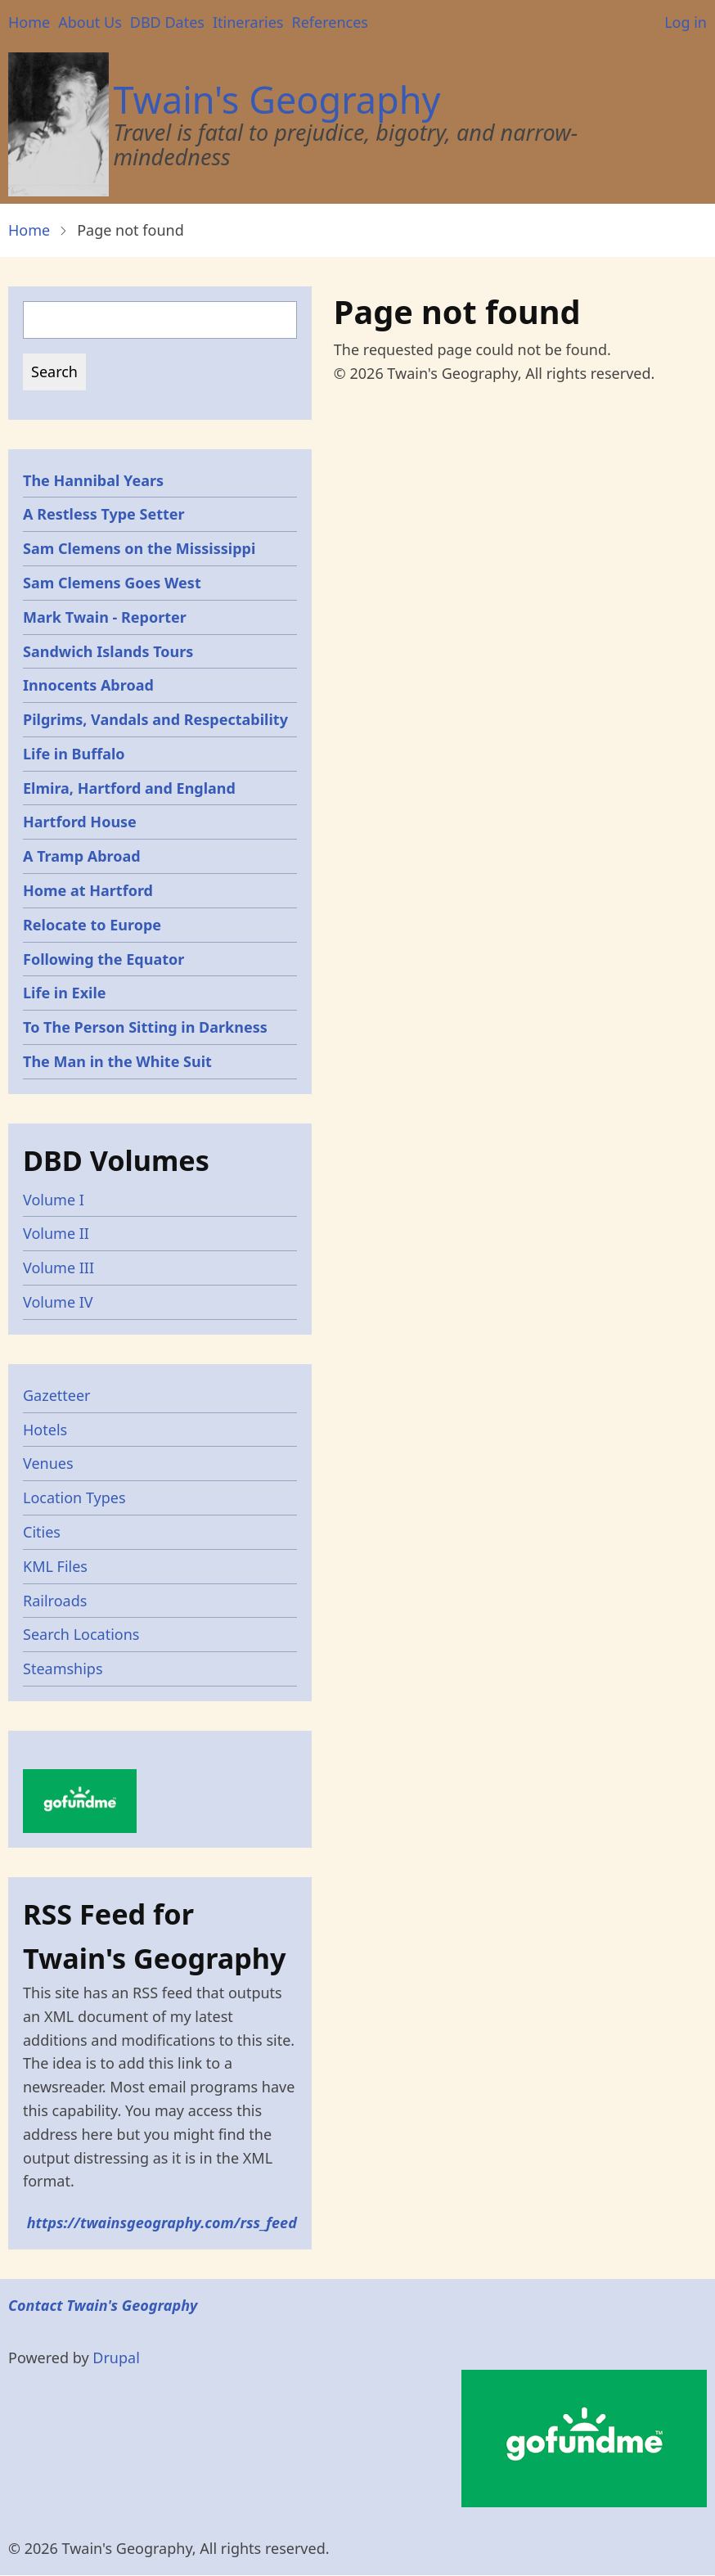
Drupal (116, 2357)
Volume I (53, 1199)
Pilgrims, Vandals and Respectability (155, 719)
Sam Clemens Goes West (112, 582)
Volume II (56, 1233)
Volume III (58, 1267)
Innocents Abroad (88, 685)
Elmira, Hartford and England (129, 788)
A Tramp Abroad (82, 856)
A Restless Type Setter (104, 514)
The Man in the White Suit (117, 1061)
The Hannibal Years (93, 480)
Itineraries (248, 22)
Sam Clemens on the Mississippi (139, 548)
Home (29, 22)
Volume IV (58, 1302)
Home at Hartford (88, 890)
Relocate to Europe (92, 924)
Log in (685, 22)
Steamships (63, 1668)
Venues (48, 1463)
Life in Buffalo (74, 753)
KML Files (55, 1566)
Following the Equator (103, 959)
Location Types (74, 1497)
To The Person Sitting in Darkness (145, 1027)
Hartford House (80, 821)
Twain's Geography (276, 99)
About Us (90, 22)
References (329, 22)
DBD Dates (167, 22)
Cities (42, 1532)
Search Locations (81, 1634)
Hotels (45, 1429)
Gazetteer (57, 1395)
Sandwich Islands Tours (108, 651)
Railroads (55, 1600)
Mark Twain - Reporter (105, 617)
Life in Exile (64, 992)
